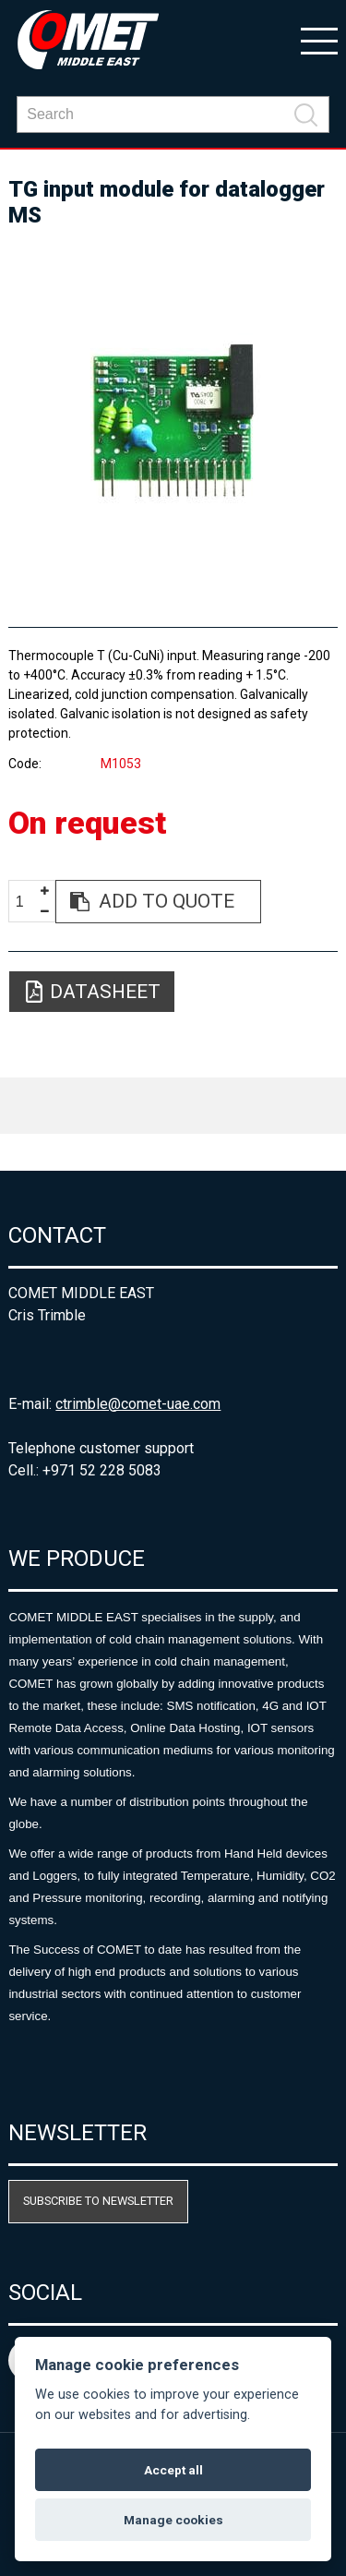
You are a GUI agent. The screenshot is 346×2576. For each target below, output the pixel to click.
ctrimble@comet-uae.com (138, 1404)
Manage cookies (173, 2519)
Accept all (173, 2469)
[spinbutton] (27, 903)
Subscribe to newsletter (98, 2201)
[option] (172, 419)
